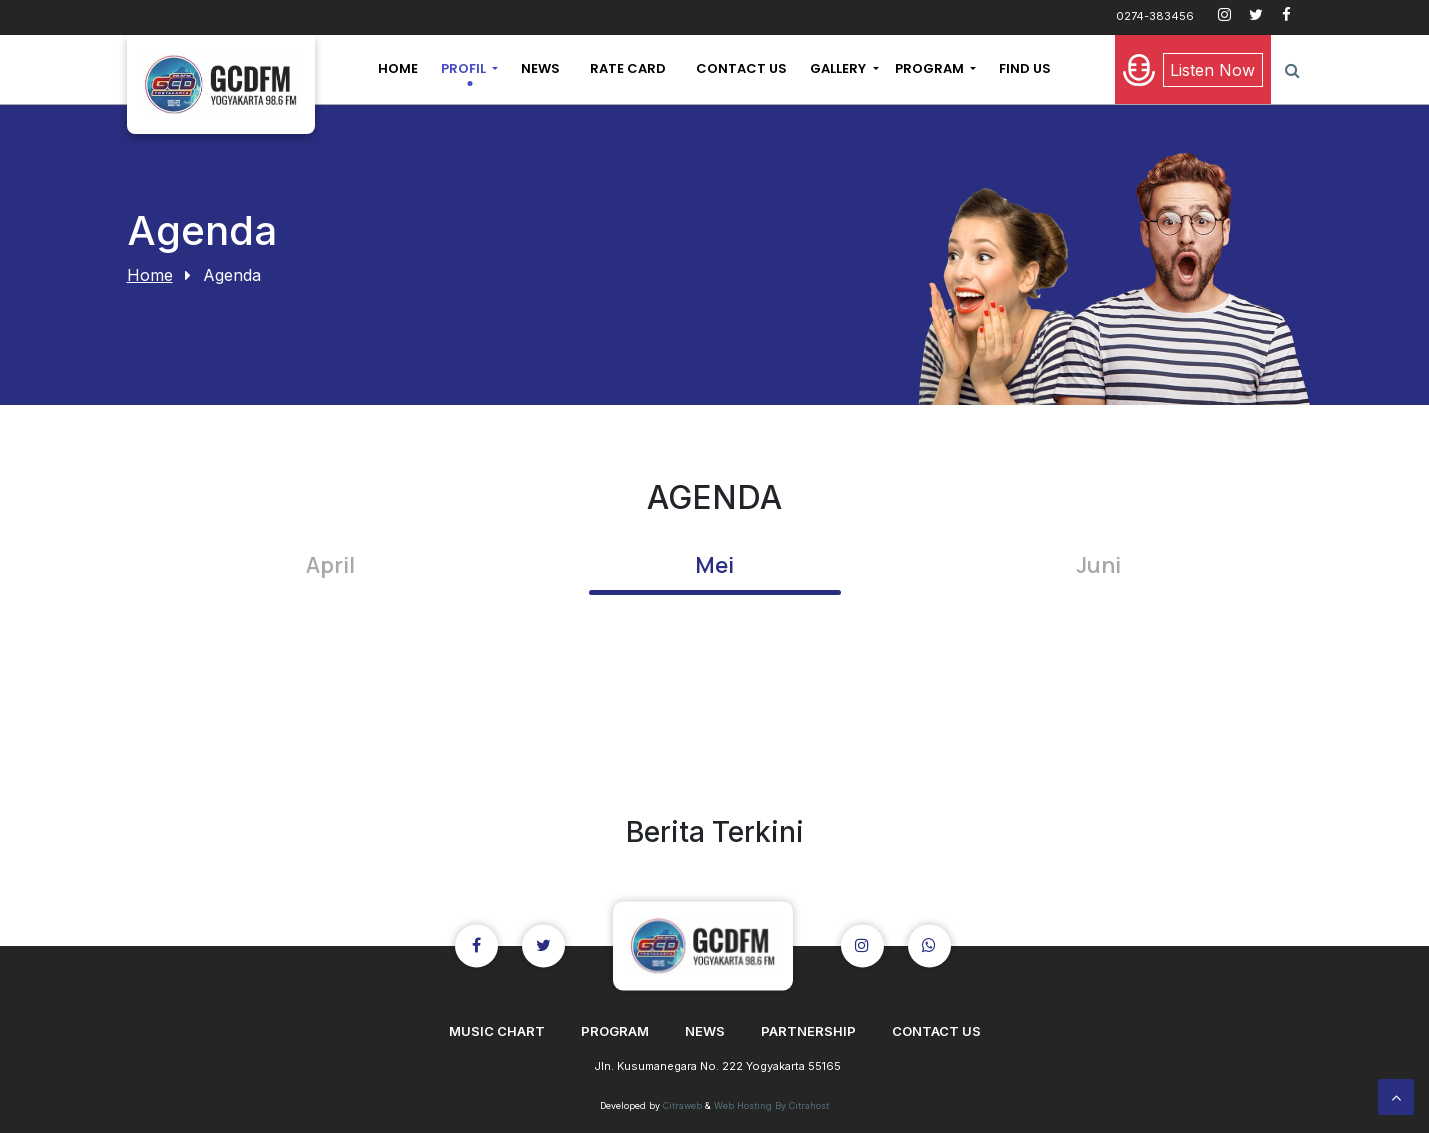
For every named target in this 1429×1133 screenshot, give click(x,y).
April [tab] (330, 565)
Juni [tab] (1098, 565)
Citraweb (682, 1105)
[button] (469, 69)
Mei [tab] (714, 565)
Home (150, 275)
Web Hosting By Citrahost (771, 1105)
